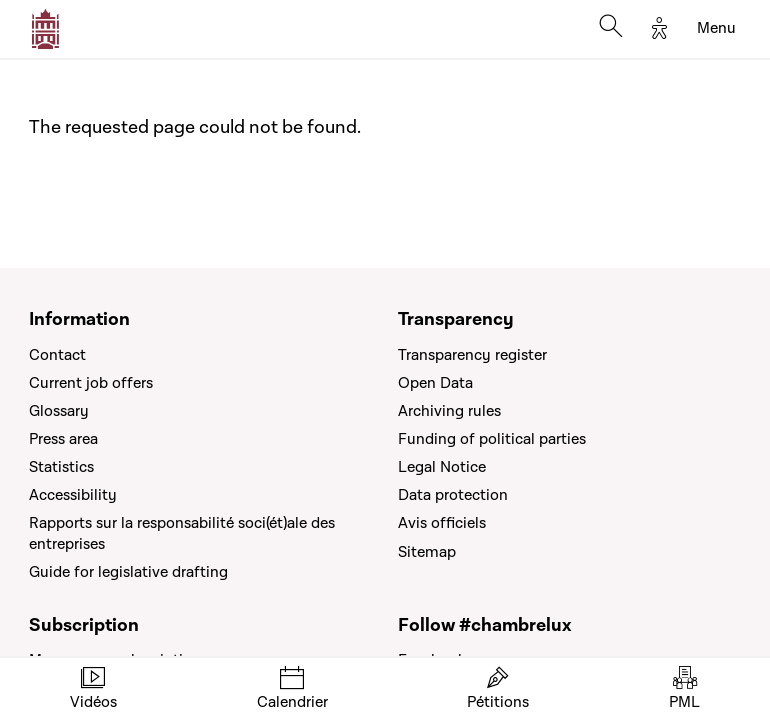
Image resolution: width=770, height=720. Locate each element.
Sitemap (427, 552)
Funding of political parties (492, 439)
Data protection (453, 495)
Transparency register (472, 355)
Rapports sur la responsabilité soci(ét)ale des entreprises (182, 533)
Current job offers (91, 383)
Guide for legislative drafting (128, 572)
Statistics (61, 467)
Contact (57, 355)
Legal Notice (442, 467)
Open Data (435, 383)
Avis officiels (442, 523)
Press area (63, 439)
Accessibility (73, 495)
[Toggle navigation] (716, 29)
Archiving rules (449, 411)
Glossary (59, 411)
